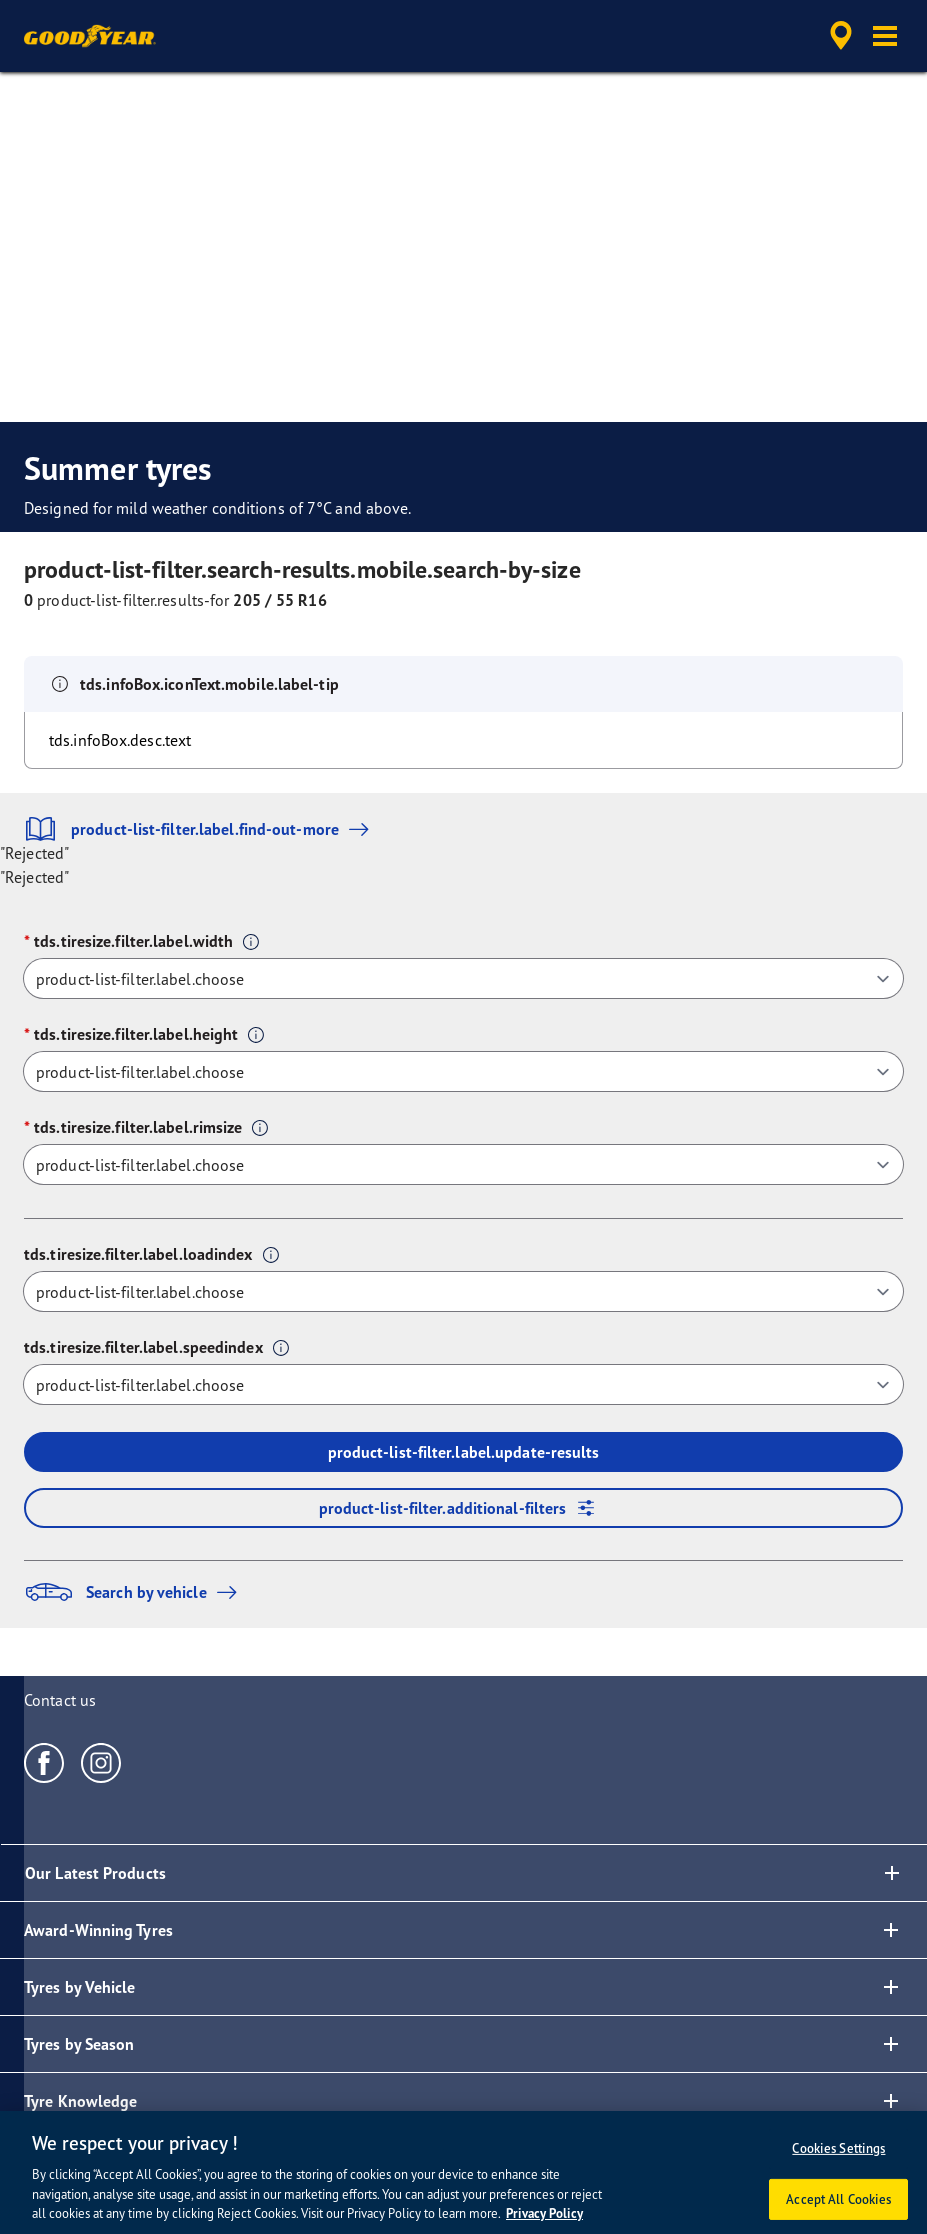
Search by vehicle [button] (135, 1592)
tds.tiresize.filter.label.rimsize (138, 1127)
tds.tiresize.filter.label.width (133, 941)
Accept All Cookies (838, 2199)
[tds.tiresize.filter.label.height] (463, 1071)
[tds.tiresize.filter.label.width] (463, 978)
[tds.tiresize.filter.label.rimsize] (463, 1164)
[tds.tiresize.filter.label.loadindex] (463, 1291)
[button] (885, 36)
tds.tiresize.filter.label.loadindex (138, 1254)
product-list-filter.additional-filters (464, 1508)
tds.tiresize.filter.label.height (136, 1034)
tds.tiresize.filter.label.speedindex (143, 1347)
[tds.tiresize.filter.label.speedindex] (463, 1384)
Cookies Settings (838, 2148)
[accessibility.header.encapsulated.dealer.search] (838, 36)
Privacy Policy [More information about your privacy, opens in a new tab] (544, 2213)
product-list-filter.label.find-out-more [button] (201, 829)
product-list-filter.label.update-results (464, 1452)
